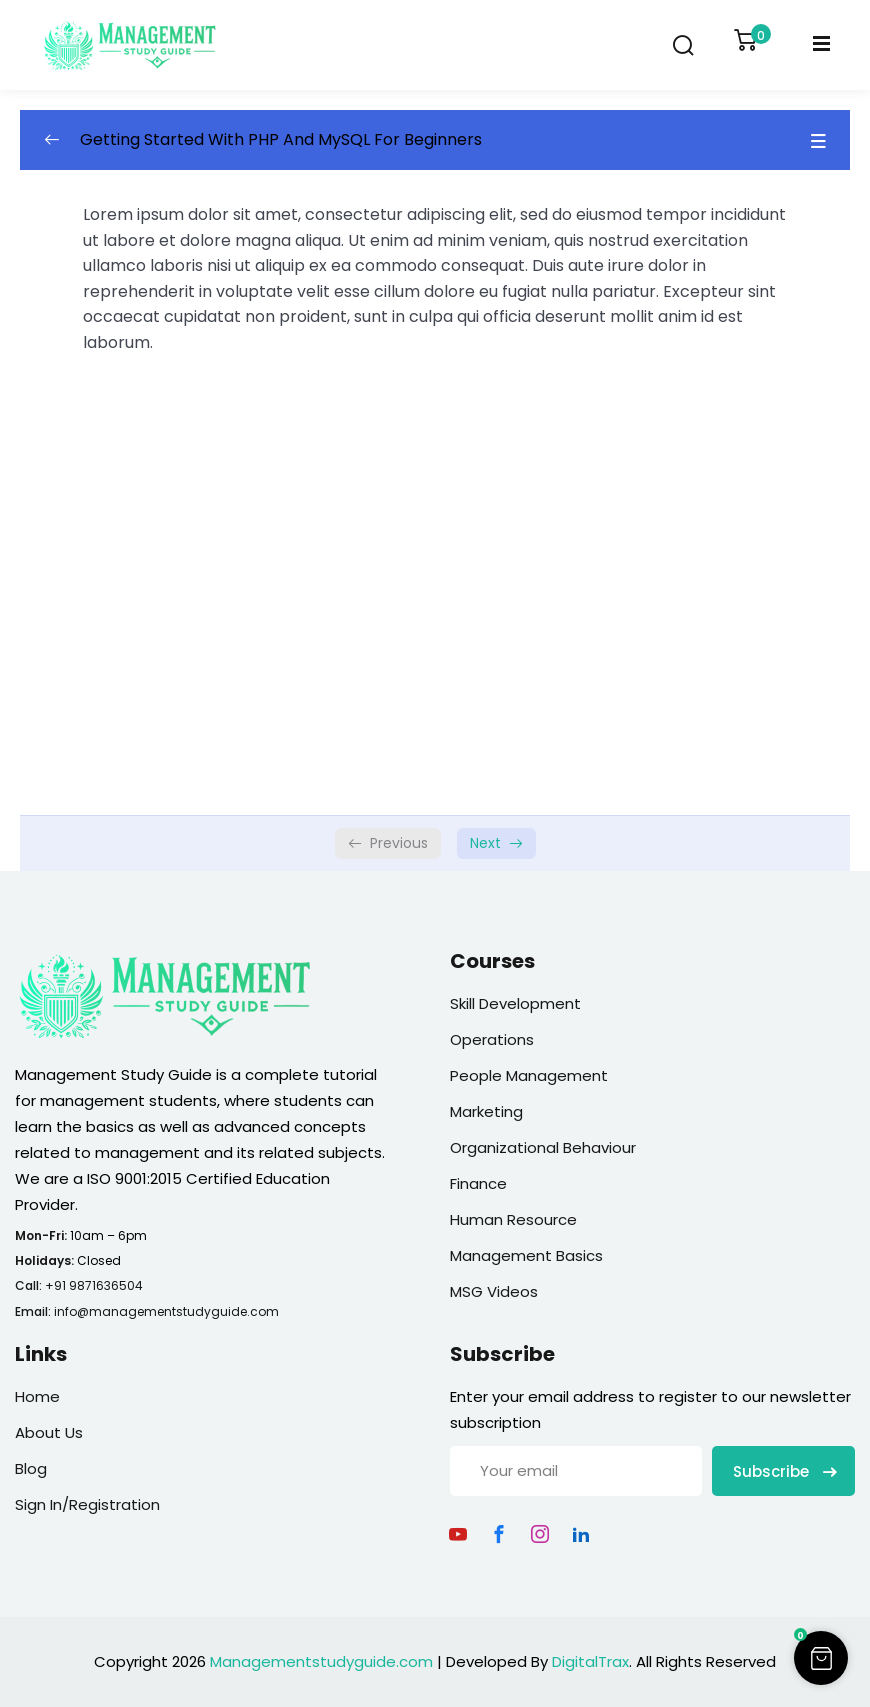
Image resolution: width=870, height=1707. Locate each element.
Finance (478, 1183)
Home (37, 1396)
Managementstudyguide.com (321, 1661)
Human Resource (513, 1219)
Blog (31, 1468)
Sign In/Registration (87, 1504)
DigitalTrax (590, 1661)
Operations (492, 1039)
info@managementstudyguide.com (166, 1311)
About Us (49, 1432)
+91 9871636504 (94, 1285)
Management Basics (526, 1255)
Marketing (486, 1111)
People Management (529, 1075)
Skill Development (515, 1003)
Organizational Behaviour (543, 1147)
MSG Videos (494, 1291)
